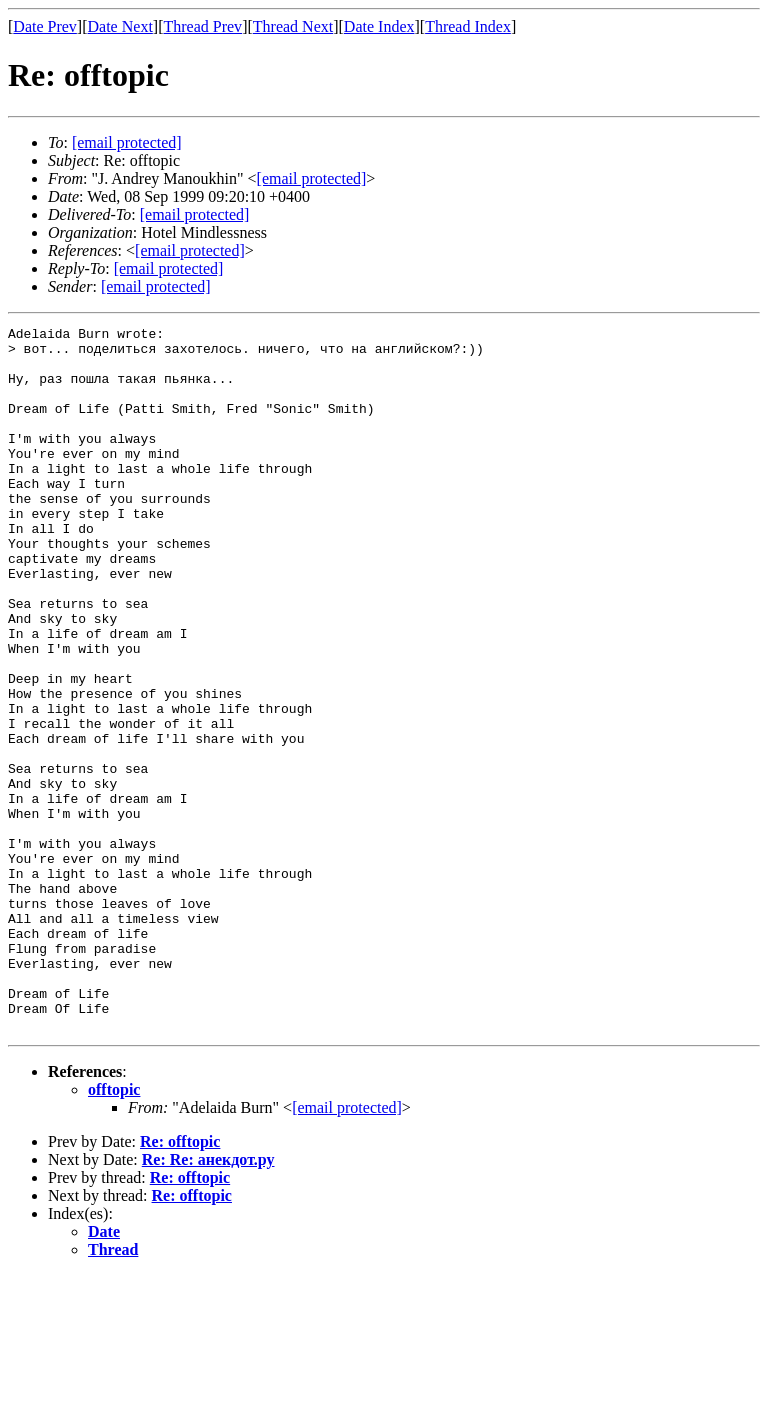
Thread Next (293, 26)
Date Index (379, 26)
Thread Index (468, 26)
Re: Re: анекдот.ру (208, 1300)
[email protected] (195, 214)
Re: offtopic (180, 1282)
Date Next (120, 26)
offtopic (114, 1230)
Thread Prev (202, 26)
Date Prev (45, 26)
